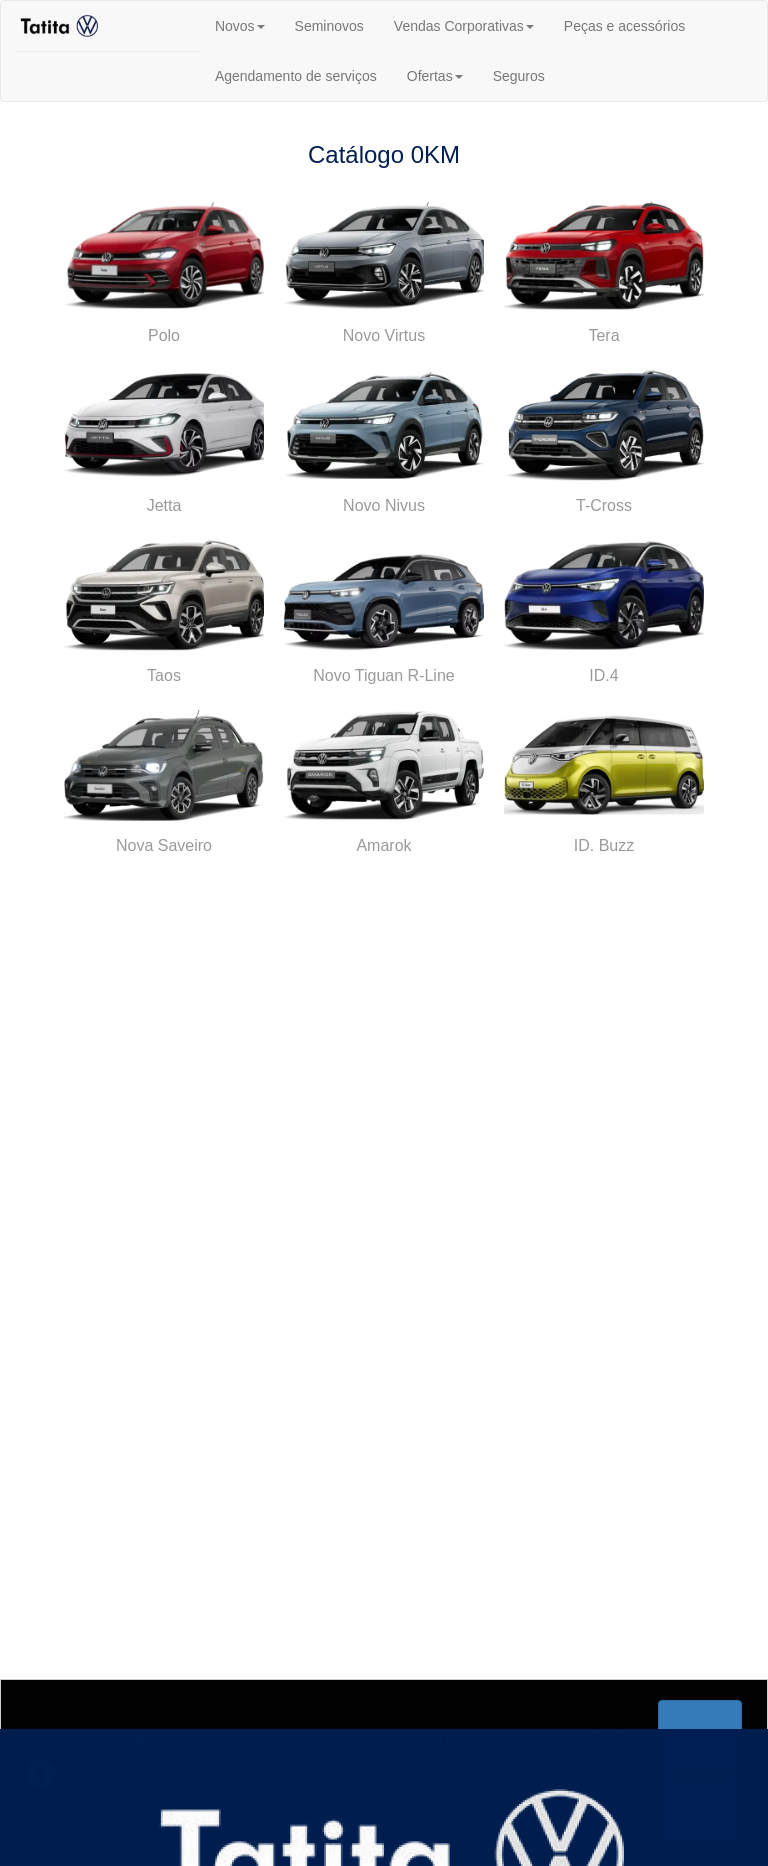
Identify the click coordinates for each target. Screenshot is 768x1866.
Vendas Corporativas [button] (464, 26)
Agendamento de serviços (296, 76)
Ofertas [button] (435, 76)
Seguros (519, 76)
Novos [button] (240, 26)
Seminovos (329, 26)
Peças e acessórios (624, 26)
